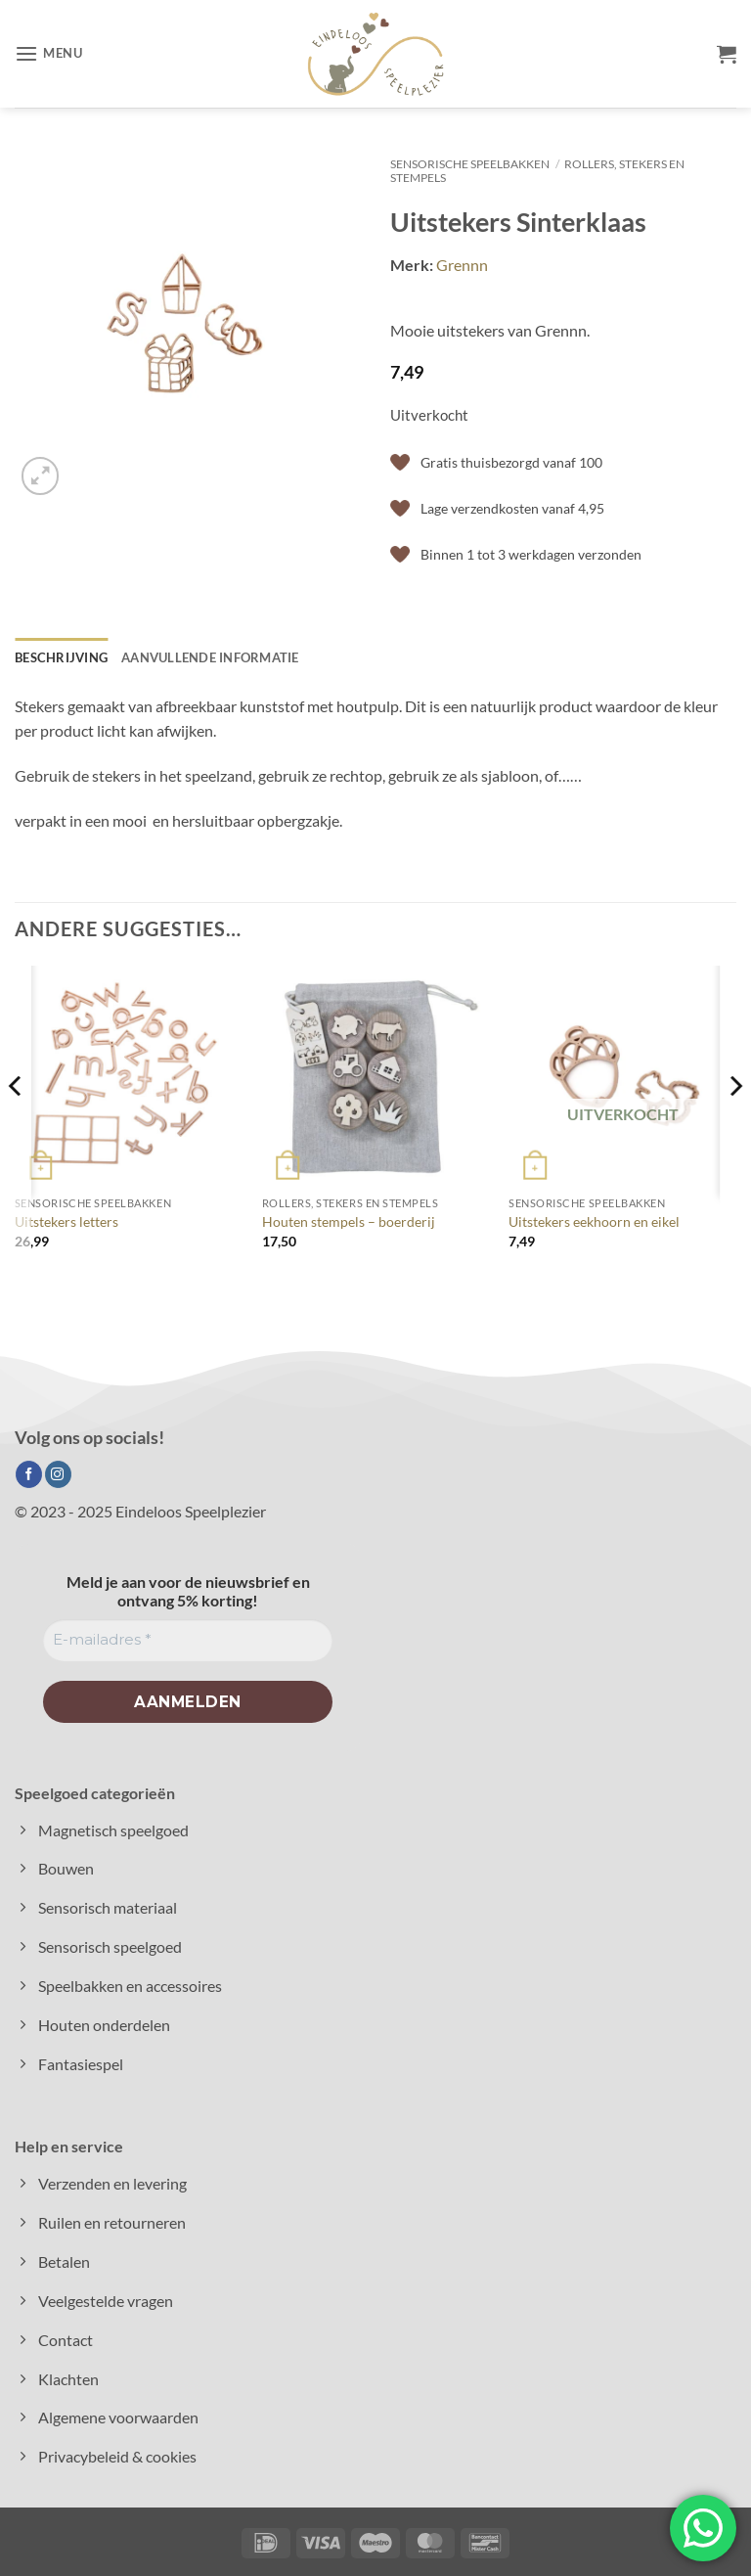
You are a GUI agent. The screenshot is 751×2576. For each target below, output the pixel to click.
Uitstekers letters (66, 1221)
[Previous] (15, 1125)
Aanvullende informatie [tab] (210, 657)
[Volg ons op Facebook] (29, 1474)
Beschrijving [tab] (61, 657)
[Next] (735, 1125)
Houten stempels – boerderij (348, 1221)
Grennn (462, 264)
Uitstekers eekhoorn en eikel (594, 1221)
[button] (49, 54)
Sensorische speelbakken (470, 164)
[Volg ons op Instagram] (58, 1474)
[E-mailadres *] (187, 1640)
